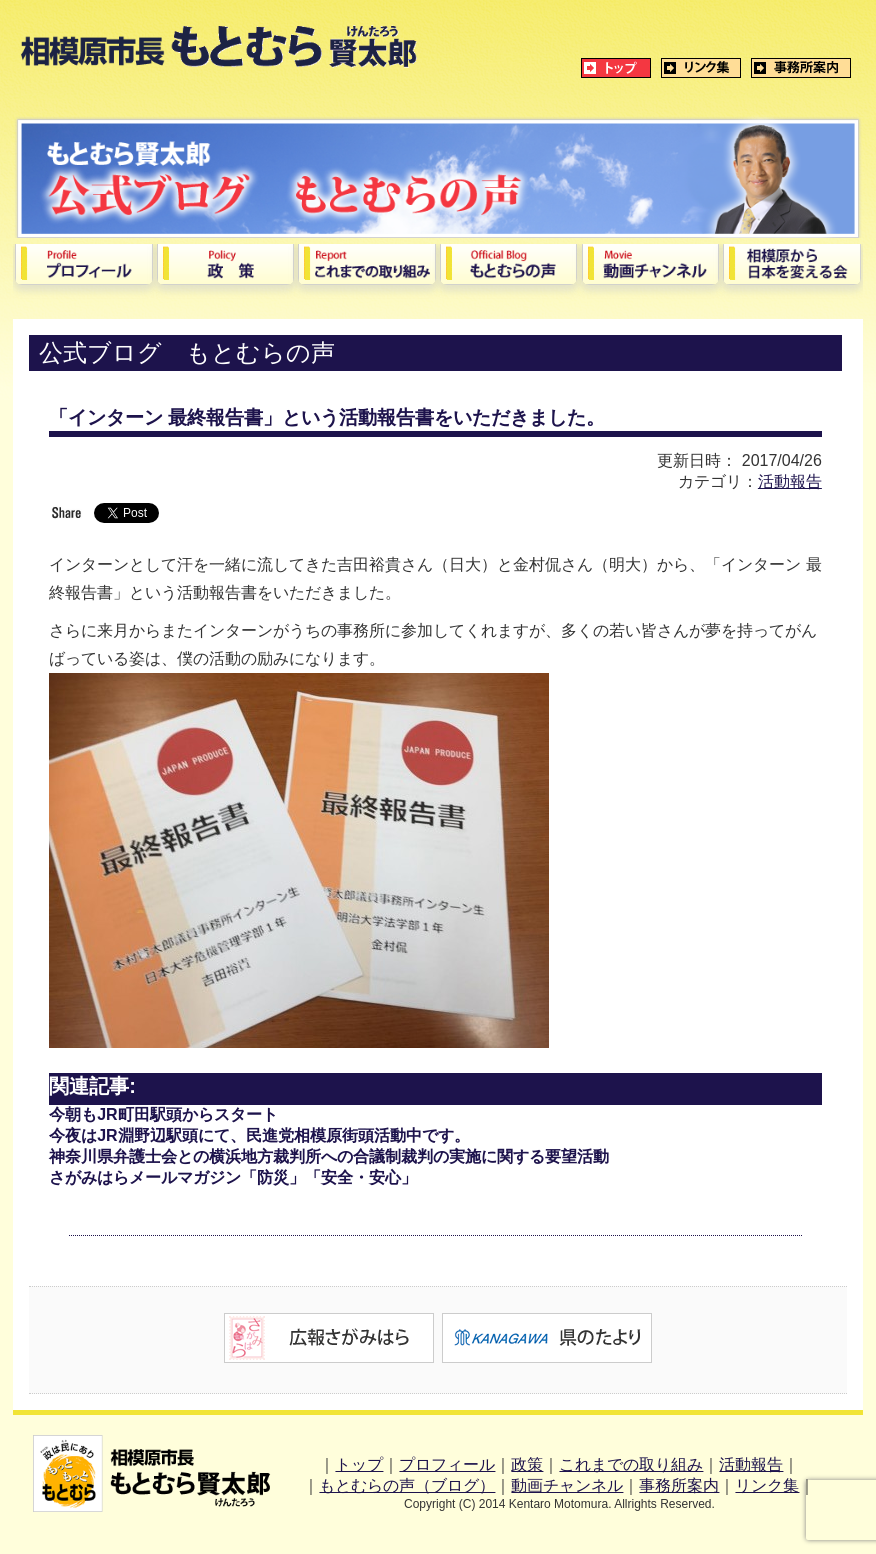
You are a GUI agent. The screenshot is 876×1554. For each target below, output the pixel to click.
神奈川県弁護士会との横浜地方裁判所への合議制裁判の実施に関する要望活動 (329, 1156)
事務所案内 (679, 1485)
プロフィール (447, 1464)
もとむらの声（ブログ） (407, 1485)
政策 (527, 1464)
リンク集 (767, 1485)
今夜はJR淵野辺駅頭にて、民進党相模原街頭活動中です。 (259, 1135)
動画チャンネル (567, 1485)
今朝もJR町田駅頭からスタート (163, 1114)
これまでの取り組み (631, 1464)
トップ (359, 1464)
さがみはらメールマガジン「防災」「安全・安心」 (233, 1177)
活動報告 (790, 481)
